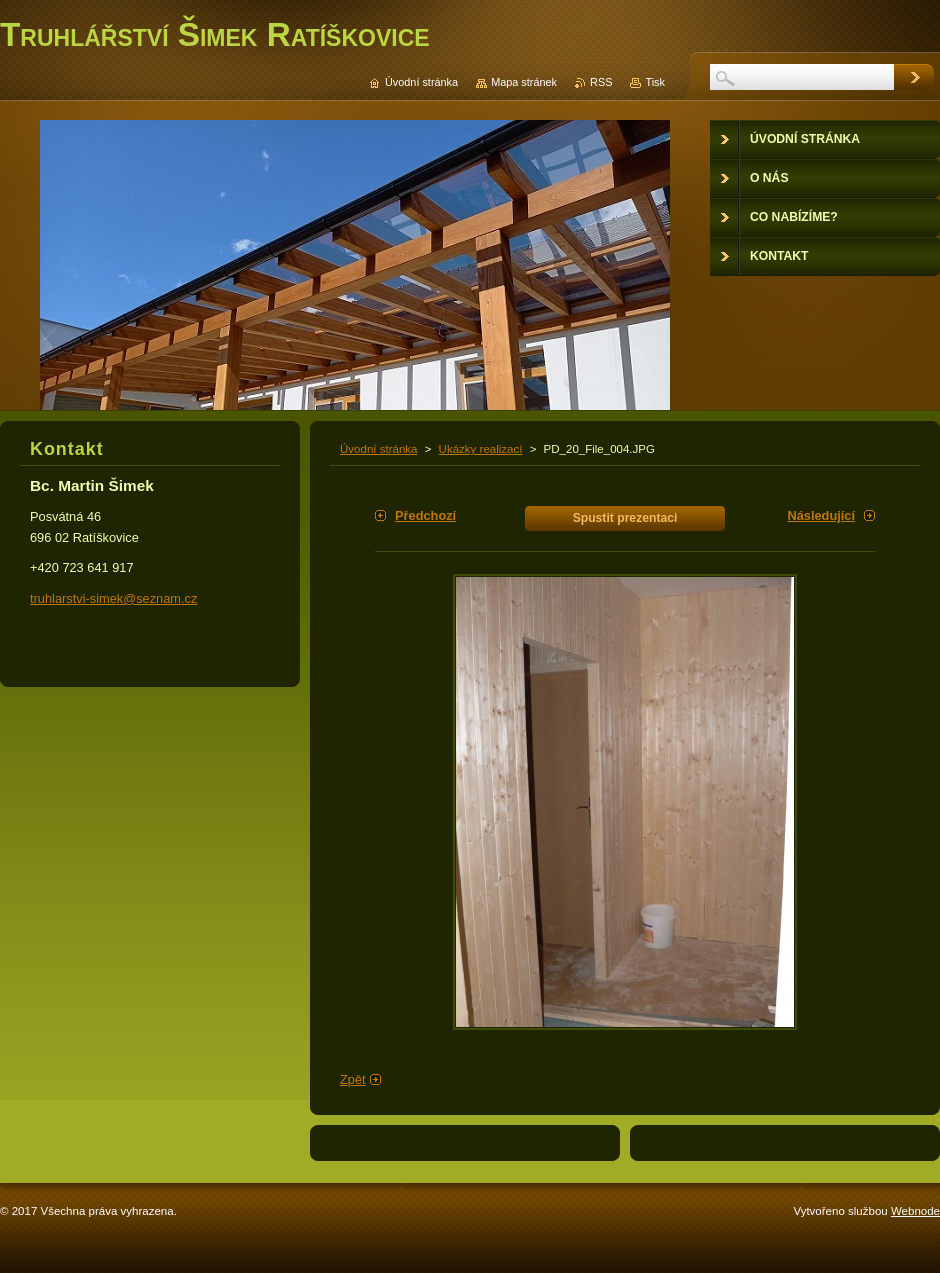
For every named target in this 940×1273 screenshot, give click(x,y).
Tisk (655, 82)
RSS (601, 82)
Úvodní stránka (378, 449)
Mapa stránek (524, 82)
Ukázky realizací (481, 449)
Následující (821, 515)
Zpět (353, 1079)
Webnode (915, 1211)
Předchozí (425, 515)
